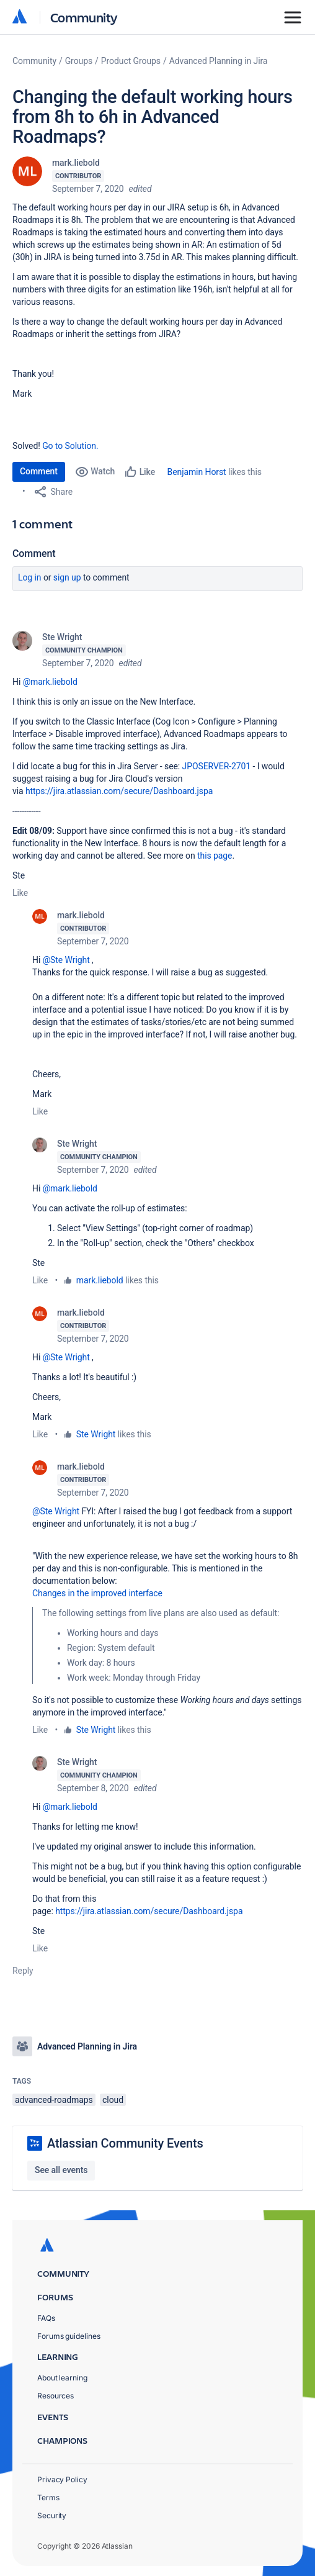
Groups (78, 61)
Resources (55, 2395)
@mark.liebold (50, 682)
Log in (30, 577)
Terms (48, 2497)
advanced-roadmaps (54, 2100)
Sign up (67, 577)
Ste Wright (62, 637)
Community (84, 17)
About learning (62, 2377)
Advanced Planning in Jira (218, 61)
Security (51, 2515)
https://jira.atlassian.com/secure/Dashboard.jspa (119, 791)
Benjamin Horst (196, 472)
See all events (61, 2170)
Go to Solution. (70, 446)
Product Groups (131, 61)
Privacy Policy (62, 2479)
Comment (39, 471)
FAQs (46, 2318)
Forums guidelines (68, 2336)
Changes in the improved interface (97, 1593)
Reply (22, 1971)
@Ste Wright (66, 960)
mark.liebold (76, 163)
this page (214, 856)
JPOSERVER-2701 (216, 766)
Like (20, 893)
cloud (112, 2100)
